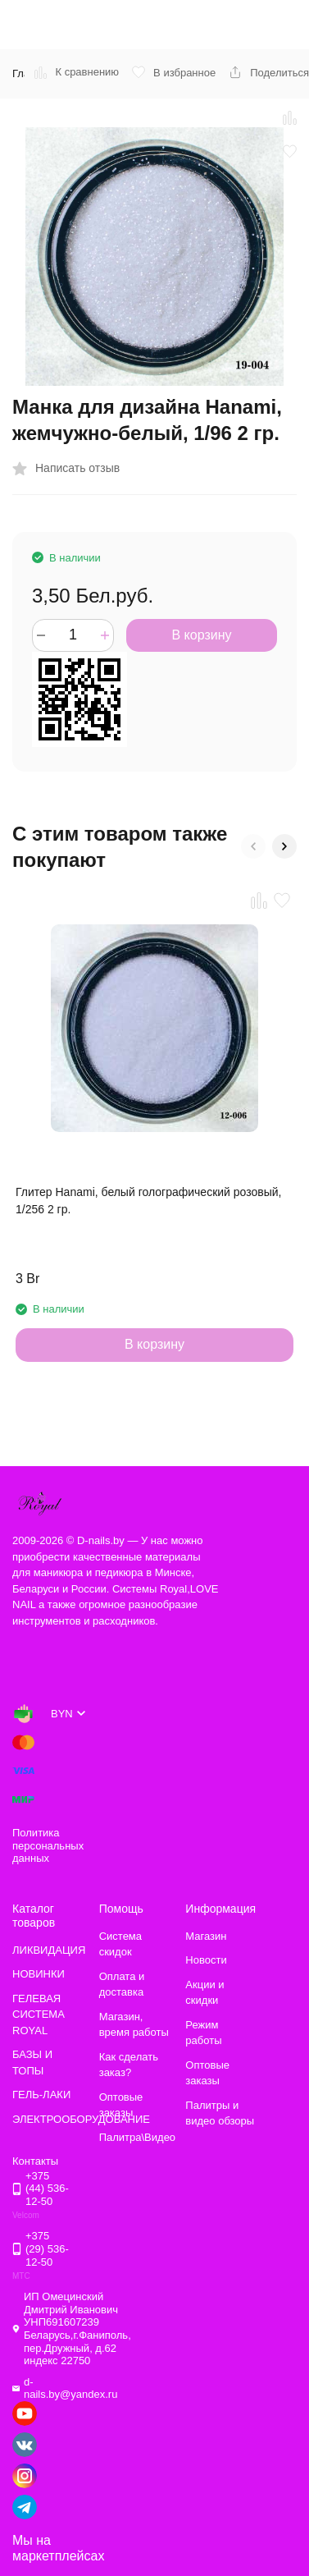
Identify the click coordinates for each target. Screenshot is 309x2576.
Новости (205, 1960)
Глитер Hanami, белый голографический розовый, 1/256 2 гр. (148, 1200)
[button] (253, 846)
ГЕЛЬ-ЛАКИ (41, 2094)
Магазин (205, 1936)
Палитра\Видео (137, 2137)
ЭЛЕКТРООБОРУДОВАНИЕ (81, 2119)
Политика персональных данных (48, 1845)
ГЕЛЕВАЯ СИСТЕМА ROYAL (38, 2014)
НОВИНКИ (38, 1974)
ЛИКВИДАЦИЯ (48, 1950)
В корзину (201, 635)
